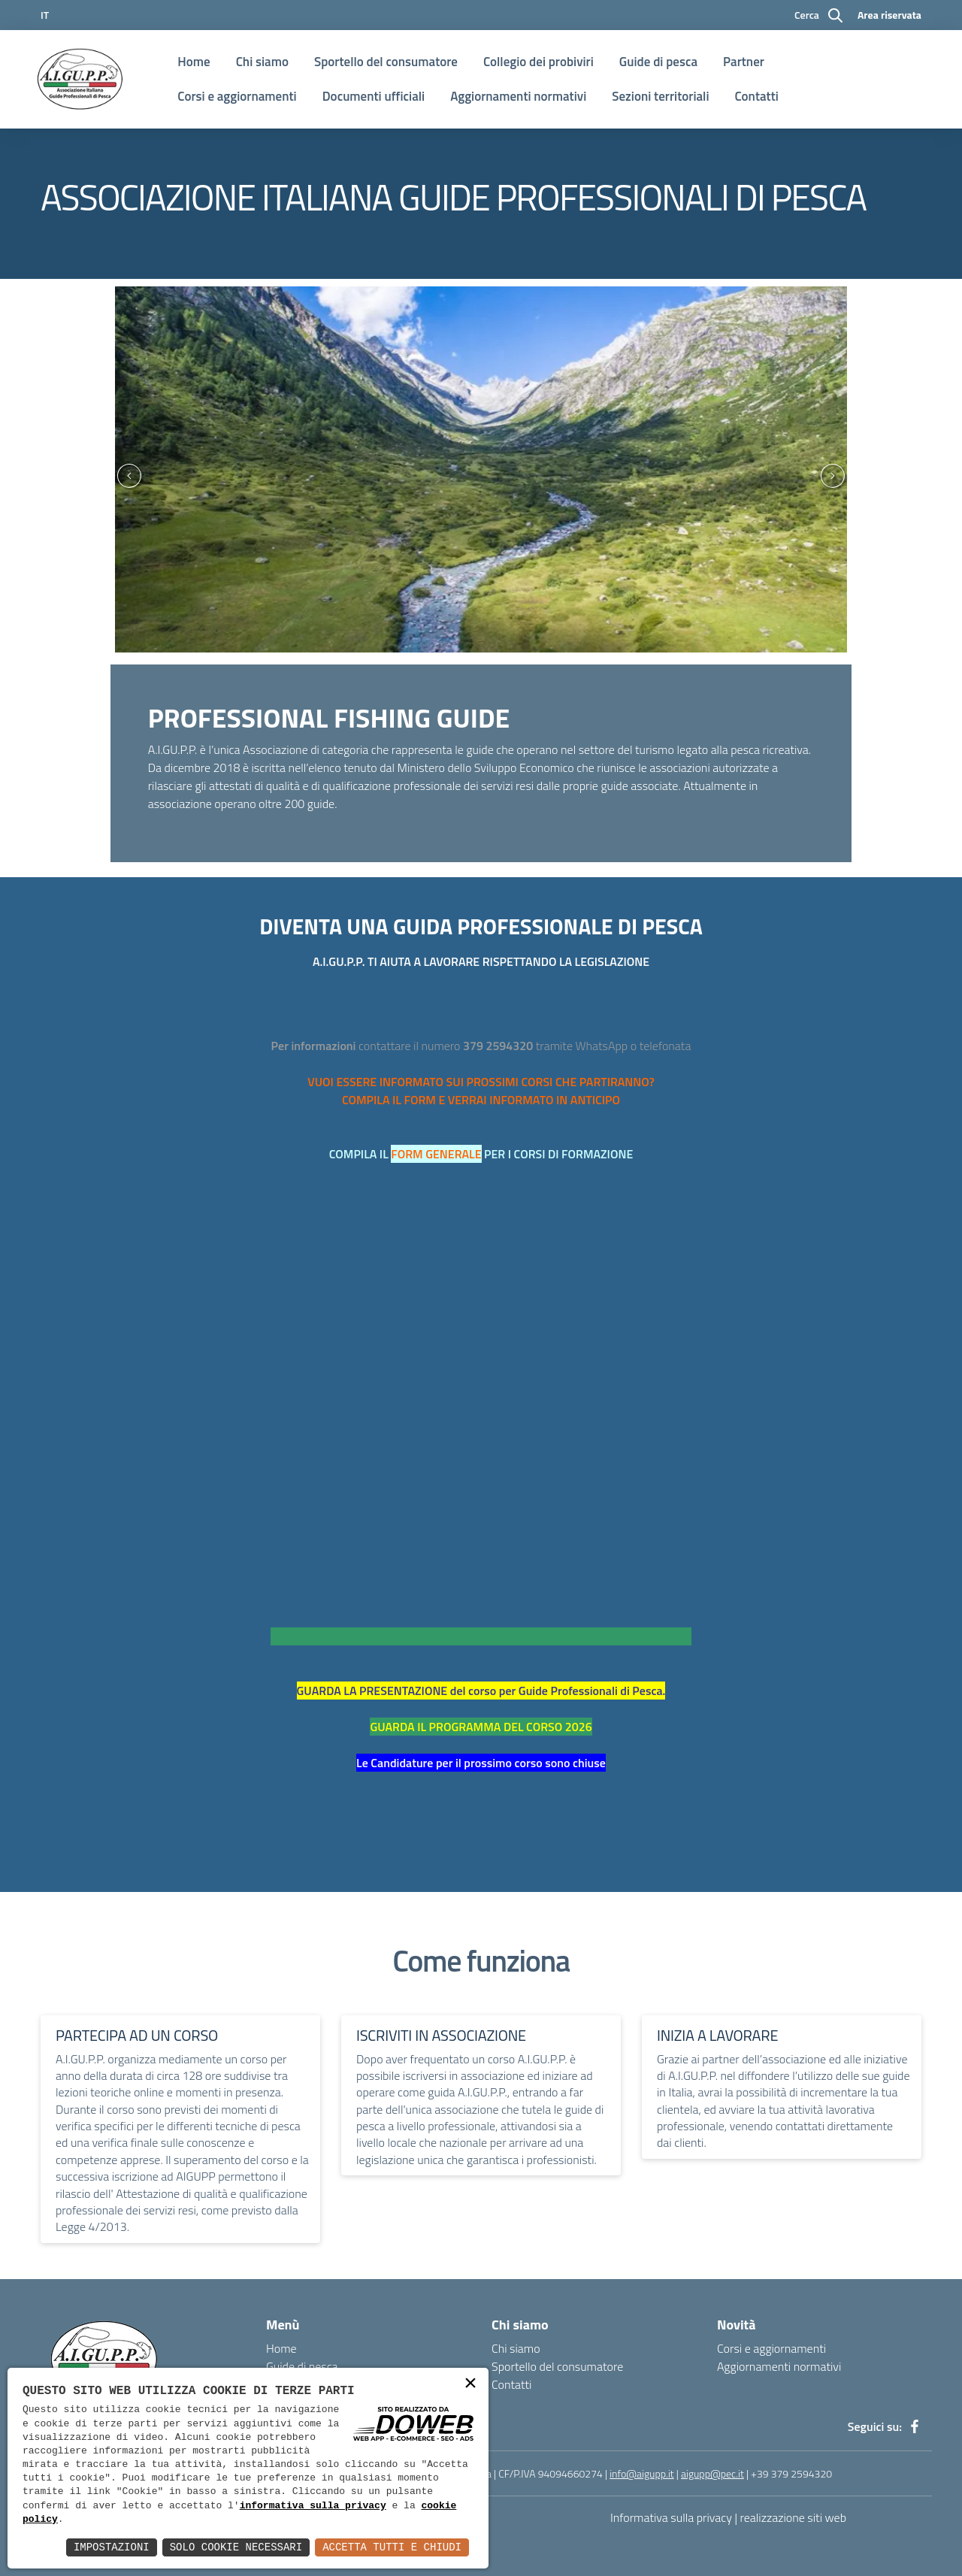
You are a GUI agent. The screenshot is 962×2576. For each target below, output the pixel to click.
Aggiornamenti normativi (518, 96)
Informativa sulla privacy (671, 2517)
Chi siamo (262, 61)
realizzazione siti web (793, 2517)
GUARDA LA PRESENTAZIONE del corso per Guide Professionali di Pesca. (481, 1691)
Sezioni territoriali (660, 96)
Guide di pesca (658, 61)
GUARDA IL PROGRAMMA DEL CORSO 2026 (480, 1727)
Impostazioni (112, 2547)
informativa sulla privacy (313, 2506)
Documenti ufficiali (373, 96)
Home (193, 61)
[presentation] (122, 475)
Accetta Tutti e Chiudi (391, 2547)
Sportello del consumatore (386, 61)
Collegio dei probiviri (538, 61)
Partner (743, 61)
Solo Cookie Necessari (236, 2547)
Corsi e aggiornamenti (236, 96)
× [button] (470, 2384)
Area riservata (889, 15)
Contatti (757, 96)
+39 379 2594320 (791, 2473)
